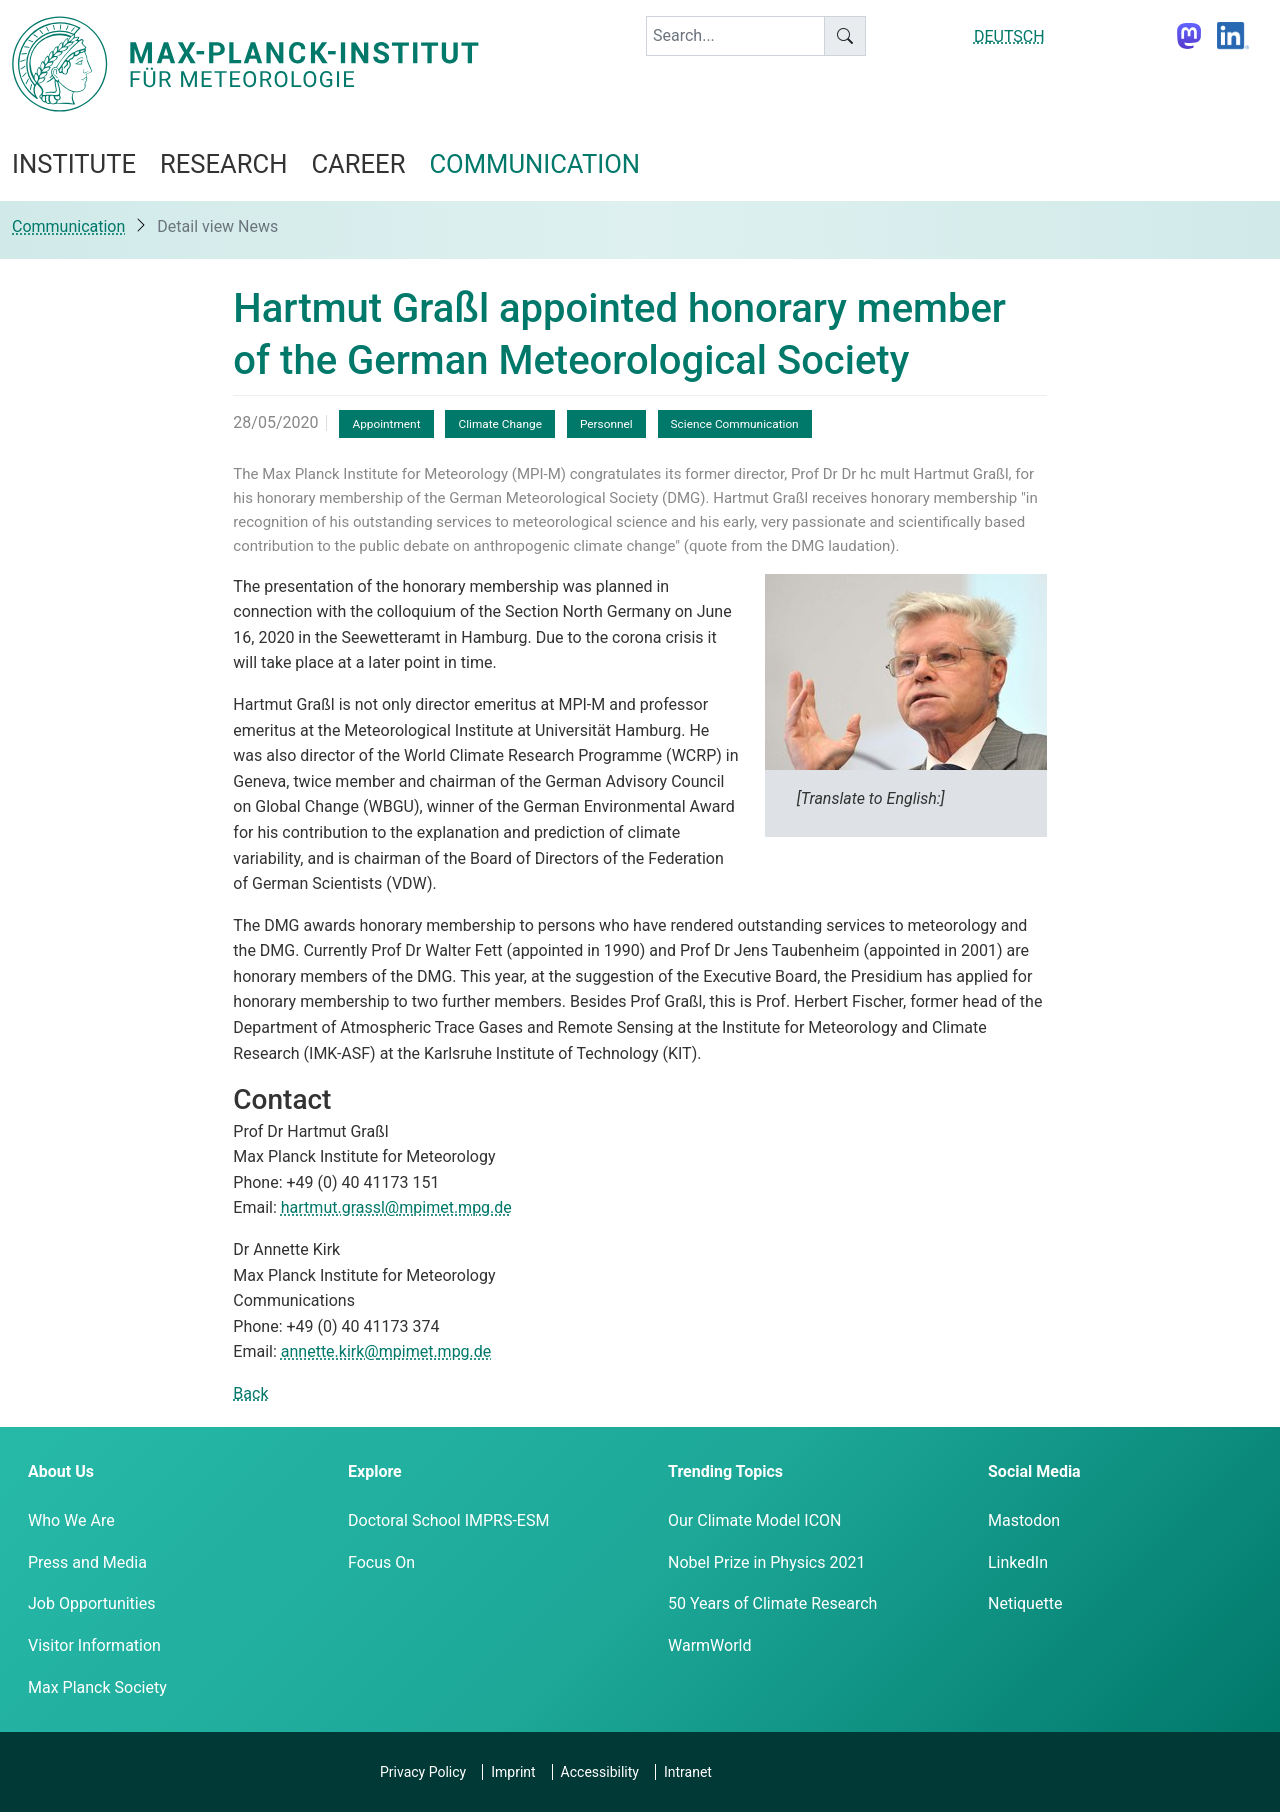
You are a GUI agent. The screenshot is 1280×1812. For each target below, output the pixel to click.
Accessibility (600, 1772)
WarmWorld (710, 1645)
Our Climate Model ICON (754, 1520)
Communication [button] (534, 164)
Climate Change (499, 424)
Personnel (606, 424)
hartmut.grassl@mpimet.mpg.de (396, 1207)
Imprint (513, 1772)
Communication (68, 226)
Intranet (688, 1772)
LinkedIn (1018, 1562)
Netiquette (1025, 1603)
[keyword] (735, 36)
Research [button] (223, 164)
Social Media (1034, 1471)
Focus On (381, 1562)
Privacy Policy (423, 1772)
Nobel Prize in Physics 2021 (766, 1562)
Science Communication (735, 424)
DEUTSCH (1009, 36)
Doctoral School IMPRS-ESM (448, 1520)
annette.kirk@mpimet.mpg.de (386, 1351)
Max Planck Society (97, 1687)
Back (250, 1393)
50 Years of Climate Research (772, 1603)
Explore (375, 1471)
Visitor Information (94, 1645)
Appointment (386, 424)
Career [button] (358, 164)
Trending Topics (725, 1471)
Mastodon (1024, 1520)
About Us (61, 1471)
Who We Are (71, 1520)
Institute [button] (74, 164)
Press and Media (87, 1562)
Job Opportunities (91, 1603)
